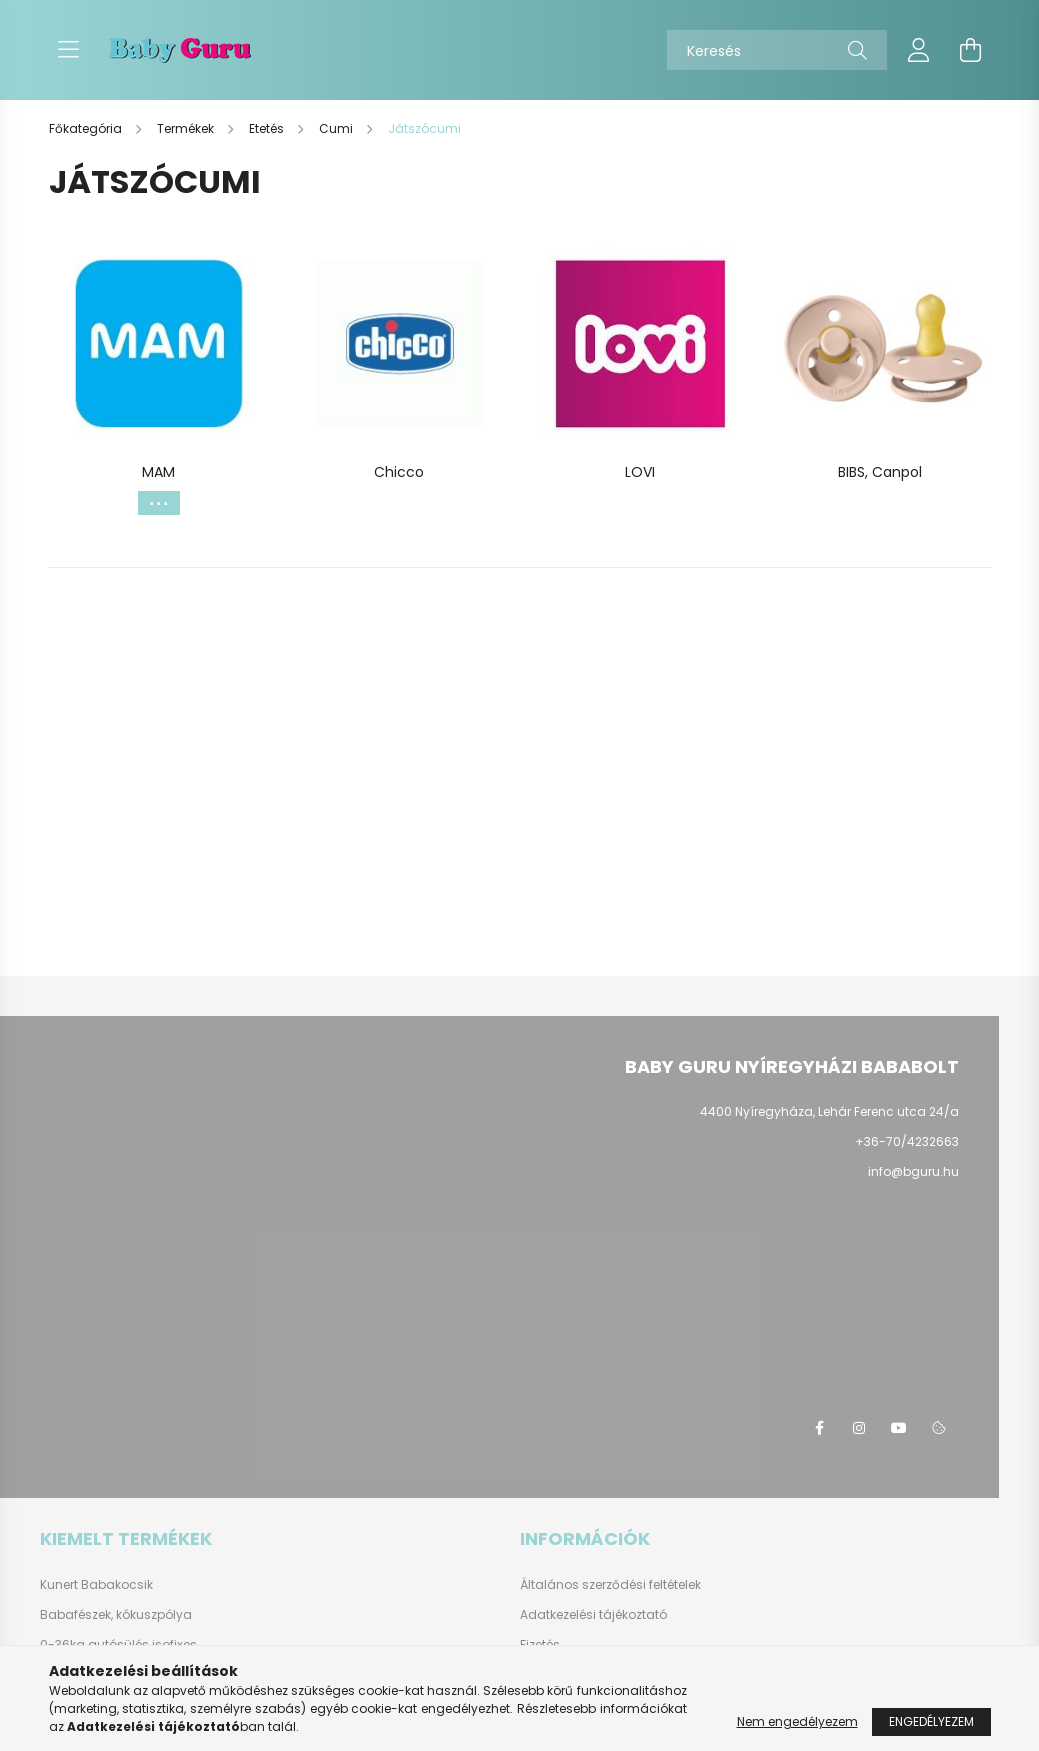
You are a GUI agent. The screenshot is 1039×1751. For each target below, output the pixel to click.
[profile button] (919, 50)
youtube (899, 1428)
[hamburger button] (69, 50)
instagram (859, 1428)
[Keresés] (777, 50)
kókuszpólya (154, 1614)
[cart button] (971, 50)
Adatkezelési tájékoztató (593, 1615)
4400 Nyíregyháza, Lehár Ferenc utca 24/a (829, 1111)
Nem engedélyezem (797, 1721)
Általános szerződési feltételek (610, 1585)
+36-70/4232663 (907, 1141)
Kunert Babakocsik (96, 1584)
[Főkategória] (87, 128)
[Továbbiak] (159, 503)
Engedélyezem (931, 1721)
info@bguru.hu (913, 1171)
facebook (819, 1428)
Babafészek (75, 1614)
